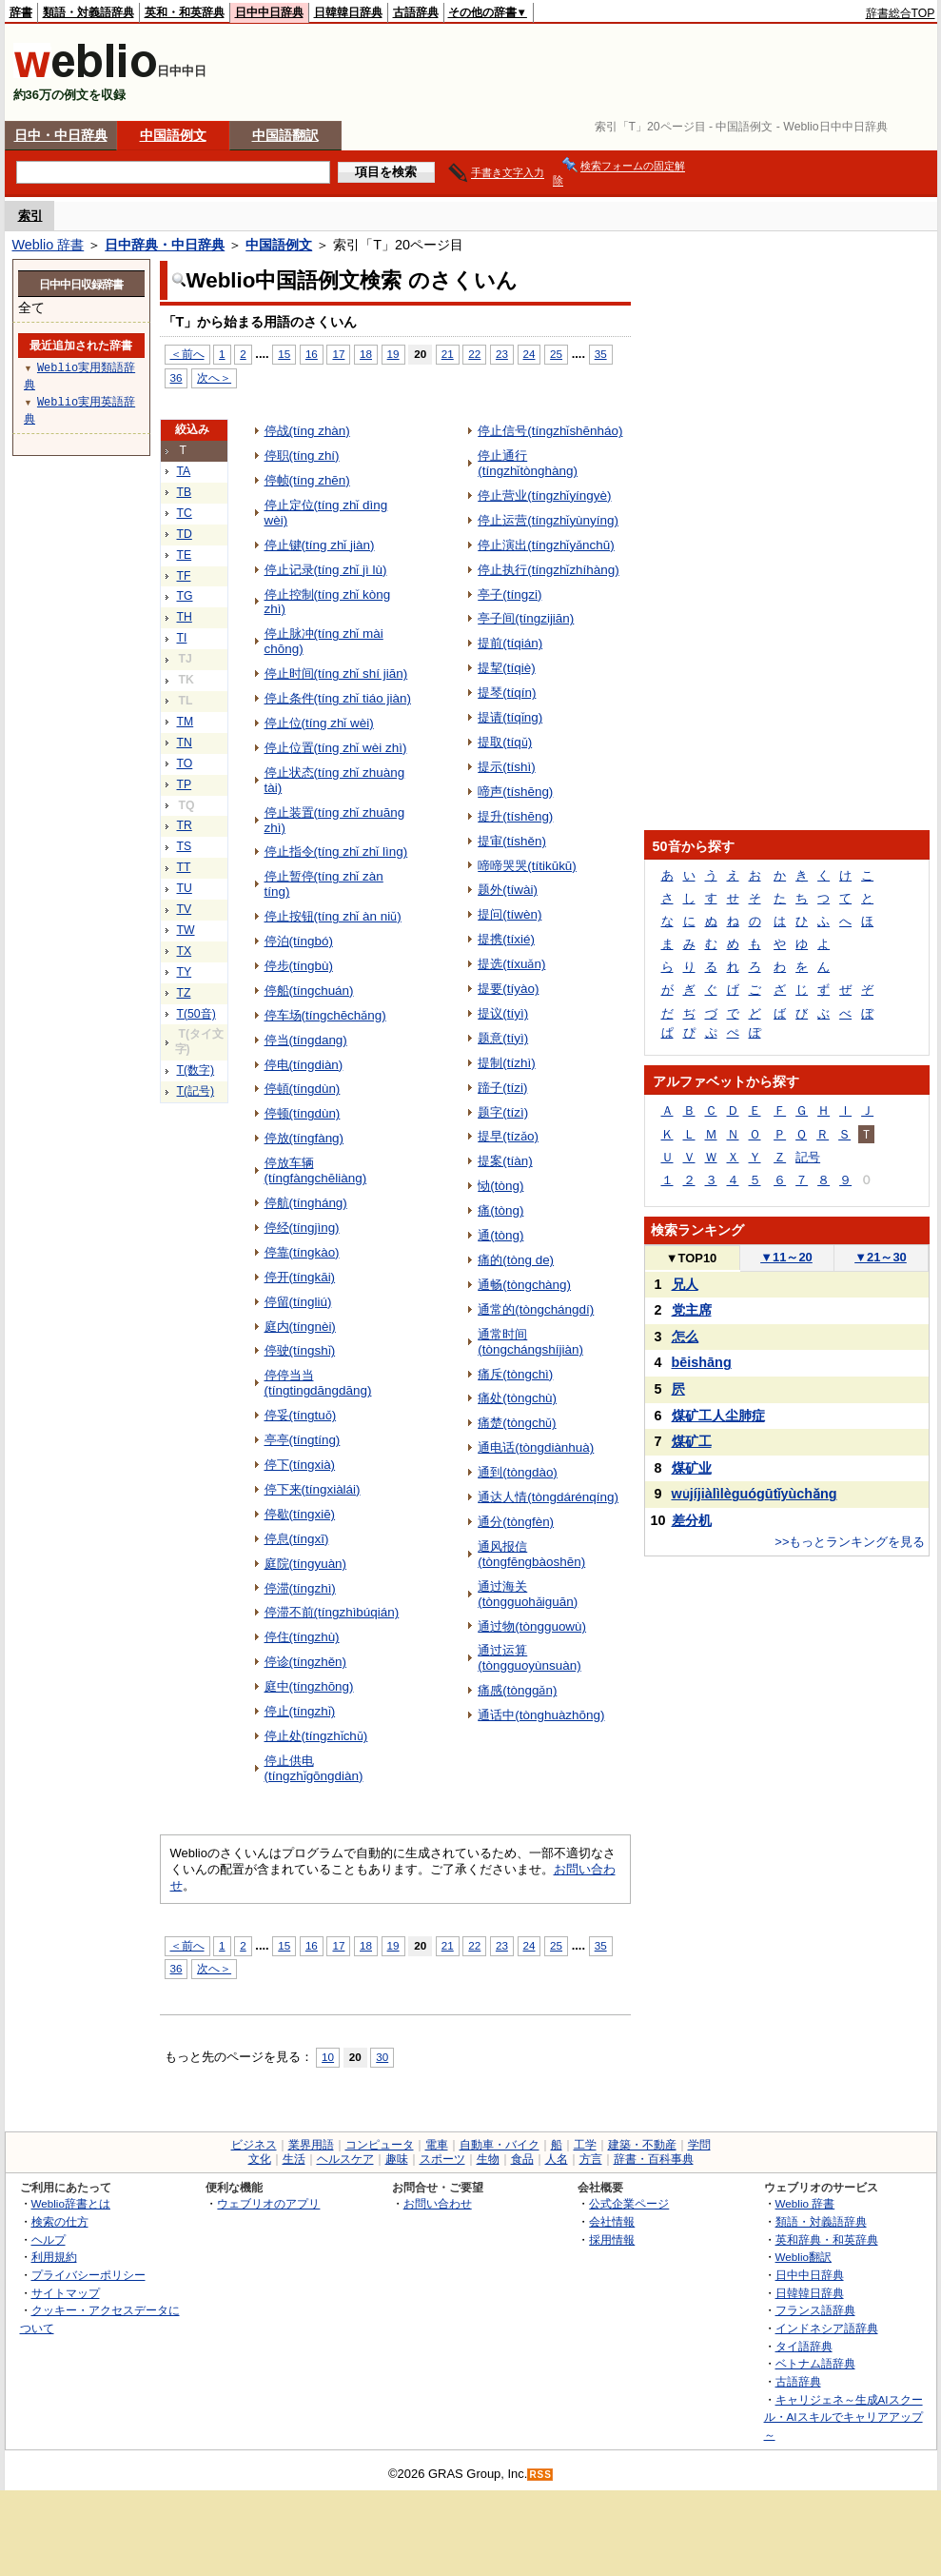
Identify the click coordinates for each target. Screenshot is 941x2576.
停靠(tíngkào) (302, 1252)
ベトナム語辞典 (815, 2363)
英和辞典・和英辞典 (826, 2239)
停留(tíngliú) (298, 1302)
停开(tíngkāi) (300, 1277)
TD (184, 534)
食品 (522, 2159)
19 (393, 353)
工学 (585, 2144)
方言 (590, 2159)
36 (176, 377)
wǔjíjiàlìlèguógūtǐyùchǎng (754, 1493)
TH (184, 617)
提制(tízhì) (506, 1063)
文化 (259, 2159)
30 (382, 2057)
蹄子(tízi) (502, 1087)
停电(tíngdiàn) (304, 1065)
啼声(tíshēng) (515, 791)
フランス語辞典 (815, 2310)
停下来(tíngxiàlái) (313, 1489)
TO (185, 763)
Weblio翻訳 (803, 2256)
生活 (294, 2159)
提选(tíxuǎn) (511, 964)
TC (184, 513)
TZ (184, 993)
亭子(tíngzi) (509, 594)
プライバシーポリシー (88, 2275)
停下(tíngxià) (300, 1464)
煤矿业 (692, 1468)
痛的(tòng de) (516, 1260)
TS (184, 846)
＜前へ (187, 353)
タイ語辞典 (804, 2346)
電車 (436, 2144)
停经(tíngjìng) (302, 1227)
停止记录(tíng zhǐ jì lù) (326, 570)
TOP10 (691, 1258)
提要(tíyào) (508, 988)
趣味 (396, 2159)
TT (184, 867)
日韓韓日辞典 (348, 12)
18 (366, 353)
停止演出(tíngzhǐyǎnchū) (546, 545)
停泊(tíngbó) (299, 941)
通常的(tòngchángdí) (536, 1309)
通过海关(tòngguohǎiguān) (528, 1594)
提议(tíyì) (503, 1013)
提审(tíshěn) (512, 841)
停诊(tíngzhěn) (306, 1662)
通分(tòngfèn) (516, 1522)
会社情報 (612, 2221)
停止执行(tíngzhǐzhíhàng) (548, 570)
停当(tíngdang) (306, 1040)
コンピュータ (379, 2144)
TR (184, 825)
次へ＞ (214, 377)
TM (185, 721)
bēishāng (702, 1362)
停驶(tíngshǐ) (300, 1350)
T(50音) (196, 1013)
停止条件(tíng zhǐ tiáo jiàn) (338, 698)
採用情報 (612, 2239)
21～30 (880, 1257)
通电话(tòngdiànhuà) (536, 1447)
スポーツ (442, 2159)
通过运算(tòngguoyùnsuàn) (529, 1658)
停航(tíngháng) (306, 1203)
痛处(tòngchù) (517, 1398)
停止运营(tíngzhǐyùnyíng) (548, 520)
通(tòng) (500, 1235)
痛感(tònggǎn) (517, 1690)
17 (338, 353)
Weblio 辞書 (48, 244)
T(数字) (196, 1070)
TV (184, 909)
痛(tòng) (500, 1210)
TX (184, 951)
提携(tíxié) (506, 939)
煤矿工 (692, 1441)
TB (184, 492)
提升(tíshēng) (515, 816)
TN (184, 742)
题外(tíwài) (508, 889)
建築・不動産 (642, 2144)
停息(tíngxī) (297, 1539)
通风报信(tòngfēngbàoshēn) (531, 1554)
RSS (540, 2474)
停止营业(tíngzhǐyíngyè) (544, 495)
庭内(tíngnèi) (300, 1326)
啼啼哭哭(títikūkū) (527, 866)
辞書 (21, 12)
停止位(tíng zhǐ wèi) (319, 723)
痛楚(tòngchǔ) (517, 1423)
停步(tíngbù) (299, 966)
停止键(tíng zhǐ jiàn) (320, 545)
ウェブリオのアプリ (268, 2203)
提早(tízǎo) (508, 1136)
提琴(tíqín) (507, 692)
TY (184, 972)
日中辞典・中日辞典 (165, 244)
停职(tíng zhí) (302, 455)
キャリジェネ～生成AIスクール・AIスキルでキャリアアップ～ (843, 2417)
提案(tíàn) (505, 1161)
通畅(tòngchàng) (524, 1285)
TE (184, 555)
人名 (556, 2159)
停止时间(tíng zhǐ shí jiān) (336, 673)
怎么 (685, 1336)
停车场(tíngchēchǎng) (325, 1015)
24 (529, 353)
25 (556, 353)
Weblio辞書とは (70, 2203)
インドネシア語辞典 (826, 2328)
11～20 (786, 1257)
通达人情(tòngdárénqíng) (548, 1497)
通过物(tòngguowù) (532, 1626)
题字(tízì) (503, 1112)
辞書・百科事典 (654, 2159)
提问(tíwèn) (509, 914)
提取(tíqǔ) (505, 742)
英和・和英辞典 (185, 12)
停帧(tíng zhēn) (307, 480)
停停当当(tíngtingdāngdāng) (318, 1382)
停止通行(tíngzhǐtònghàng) (528, 463)
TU (184, 888)
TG (185, 596)
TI (182, 637)
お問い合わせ (437, 2203)
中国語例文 (173, 135)
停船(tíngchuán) (309, 990)
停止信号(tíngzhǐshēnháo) (550, 431)
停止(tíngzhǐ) (300, 1711)
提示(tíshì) (506, 767)
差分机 (692, 1520)
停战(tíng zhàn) (307, 431)
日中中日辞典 (269, 12)
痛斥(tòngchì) (515, 1374)
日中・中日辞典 (61, 135)
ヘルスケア (345, 2159)
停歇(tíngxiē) (300, 1514)
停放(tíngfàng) (304, 1138)
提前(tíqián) (510, 643)
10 (328, 2057)
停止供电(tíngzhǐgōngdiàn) (314, 1768)
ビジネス (254, 2144)
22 (474, 353)
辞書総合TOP (900, 13)
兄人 (685, 1284)
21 (447, 353)
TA (184, 471)
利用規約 (54, 2256)
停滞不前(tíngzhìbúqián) (332, 1612)
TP (184, 784)
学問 (699, 2144)
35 (601, 353)
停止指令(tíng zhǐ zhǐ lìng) (336, 851)
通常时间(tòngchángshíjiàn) (530, 1342)
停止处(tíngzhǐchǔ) (316, 1736)
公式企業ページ (629, 2203)
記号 (807, 1157)
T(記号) (196, 1091)
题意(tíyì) (503, 1038)
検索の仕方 (59, 2221)
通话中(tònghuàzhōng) (541, 1715)
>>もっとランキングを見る (849, 1542)
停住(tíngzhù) (302, 1637)
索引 (30, 215)
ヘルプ (48, 2239)
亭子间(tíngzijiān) (526, 618)
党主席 (692, 1310)
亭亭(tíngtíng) (303, 1440)
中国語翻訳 (285, 135)
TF (184, 576)
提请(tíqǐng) (510, 717)
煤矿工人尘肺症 (718, 1415)
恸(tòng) (500, 1186)
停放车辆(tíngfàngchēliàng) (316, 1170)
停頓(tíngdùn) (303, 1088)
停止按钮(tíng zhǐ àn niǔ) (333, 916)
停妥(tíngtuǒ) (301, 1415)
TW (186, 930)
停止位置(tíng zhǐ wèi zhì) (336, 748)
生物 (488, 2159)
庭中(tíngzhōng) (309, 1686)
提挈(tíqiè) (506, 668)
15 (284, 353)
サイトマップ (65, 2293)
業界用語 (311, 2144)
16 (311, 353)
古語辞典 (416, 12)
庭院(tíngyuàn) (306, 1563)
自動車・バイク (499, 2144)
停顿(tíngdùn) (303, 1113)
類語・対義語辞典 (88, 12)
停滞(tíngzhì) (300, 1588)
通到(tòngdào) (518, 1472)
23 (502, 353)
